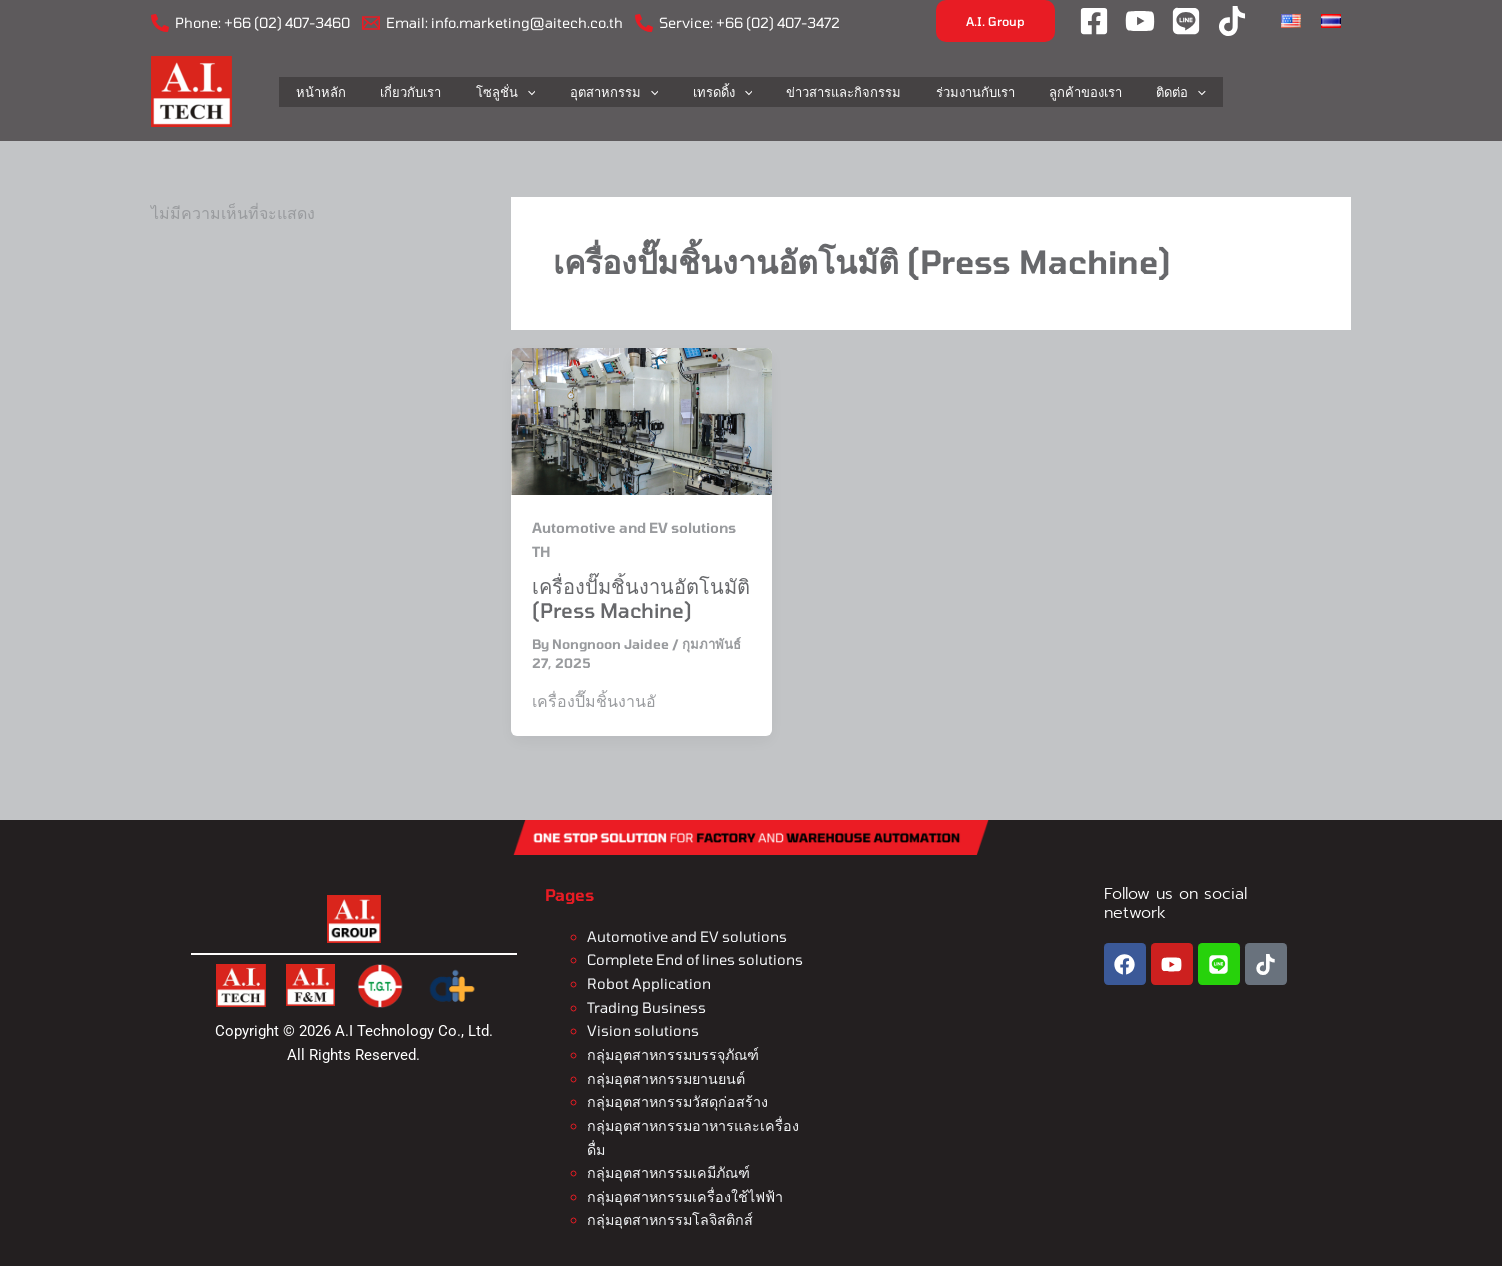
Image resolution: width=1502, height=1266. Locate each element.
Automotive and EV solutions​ (684, 936)
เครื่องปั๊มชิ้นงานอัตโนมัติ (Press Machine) (641, 598)
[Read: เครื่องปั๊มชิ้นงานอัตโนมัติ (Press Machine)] (641, 420)
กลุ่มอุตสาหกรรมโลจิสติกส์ (668, 1213)
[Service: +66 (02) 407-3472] (737, 23)
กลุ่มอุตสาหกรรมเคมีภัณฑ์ (666, 1167)
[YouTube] (1140, 21)
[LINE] (1186, 21)
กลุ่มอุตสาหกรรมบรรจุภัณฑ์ (671, 1051)
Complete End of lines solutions (693, 959)
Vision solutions (641, 1028)
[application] (543, 92)
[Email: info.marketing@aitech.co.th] (492, 23)
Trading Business (646, 1005)
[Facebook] (1094, 21)
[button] (995, 21)
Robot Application (646, 982)
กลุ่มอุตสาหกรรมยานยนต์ (664, 1074)
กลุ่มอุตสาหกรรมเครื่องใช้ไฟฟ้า (682, 1190)
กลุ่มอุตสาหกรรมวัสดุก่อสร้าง (675, 1097)
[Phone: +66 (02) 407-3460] (250, 23)
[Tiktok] (1232, 21)
